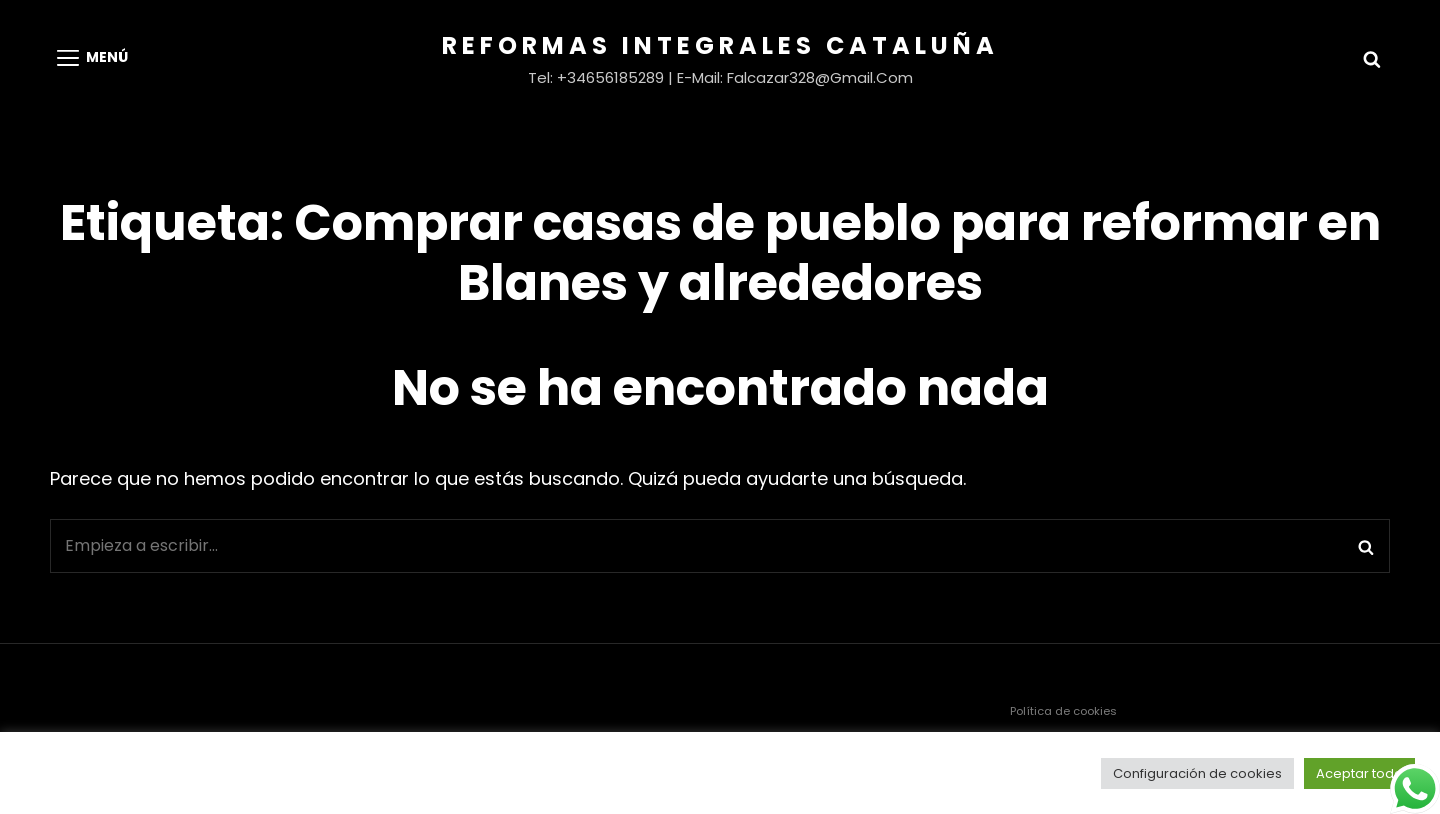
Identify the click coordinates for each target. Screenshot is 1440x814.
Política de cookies (1063, 711)
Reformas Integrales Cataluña (720, 45)
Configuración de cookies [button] (1197, 773)
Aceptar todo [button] (1359, 773)
